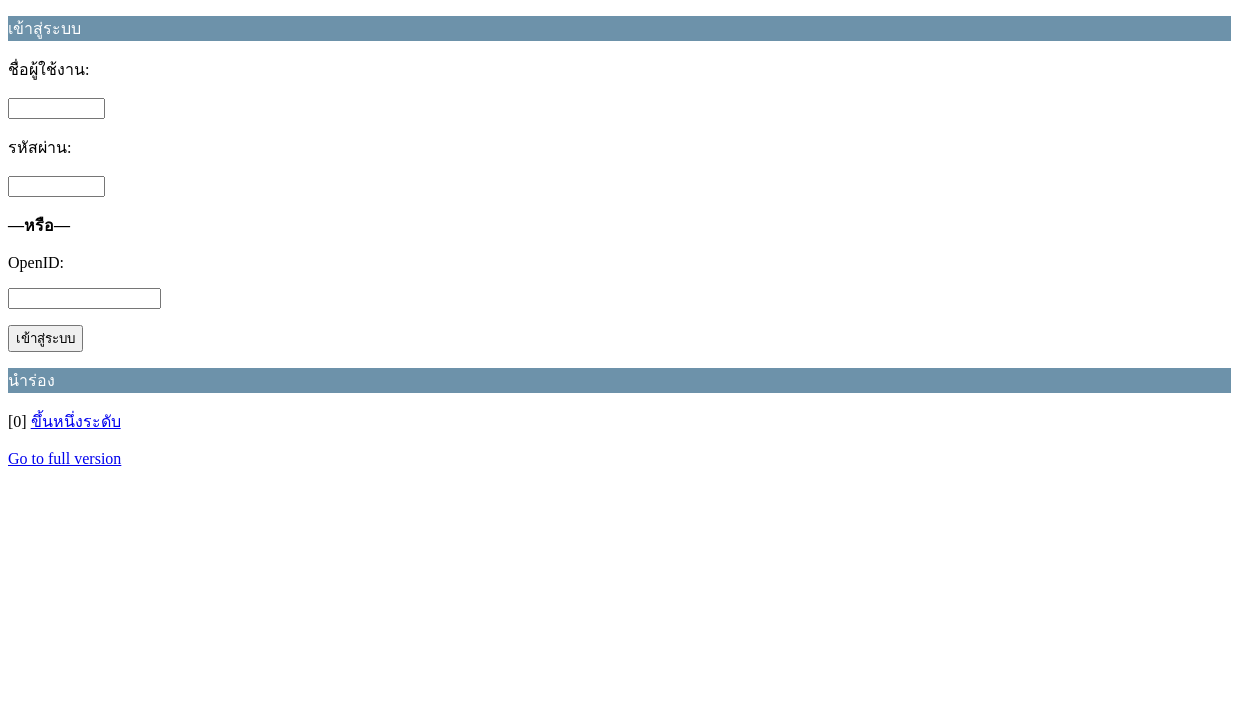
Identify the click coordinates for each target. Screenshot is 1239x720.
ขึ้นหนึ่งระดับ (76, 421)
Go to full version (64, 458)
